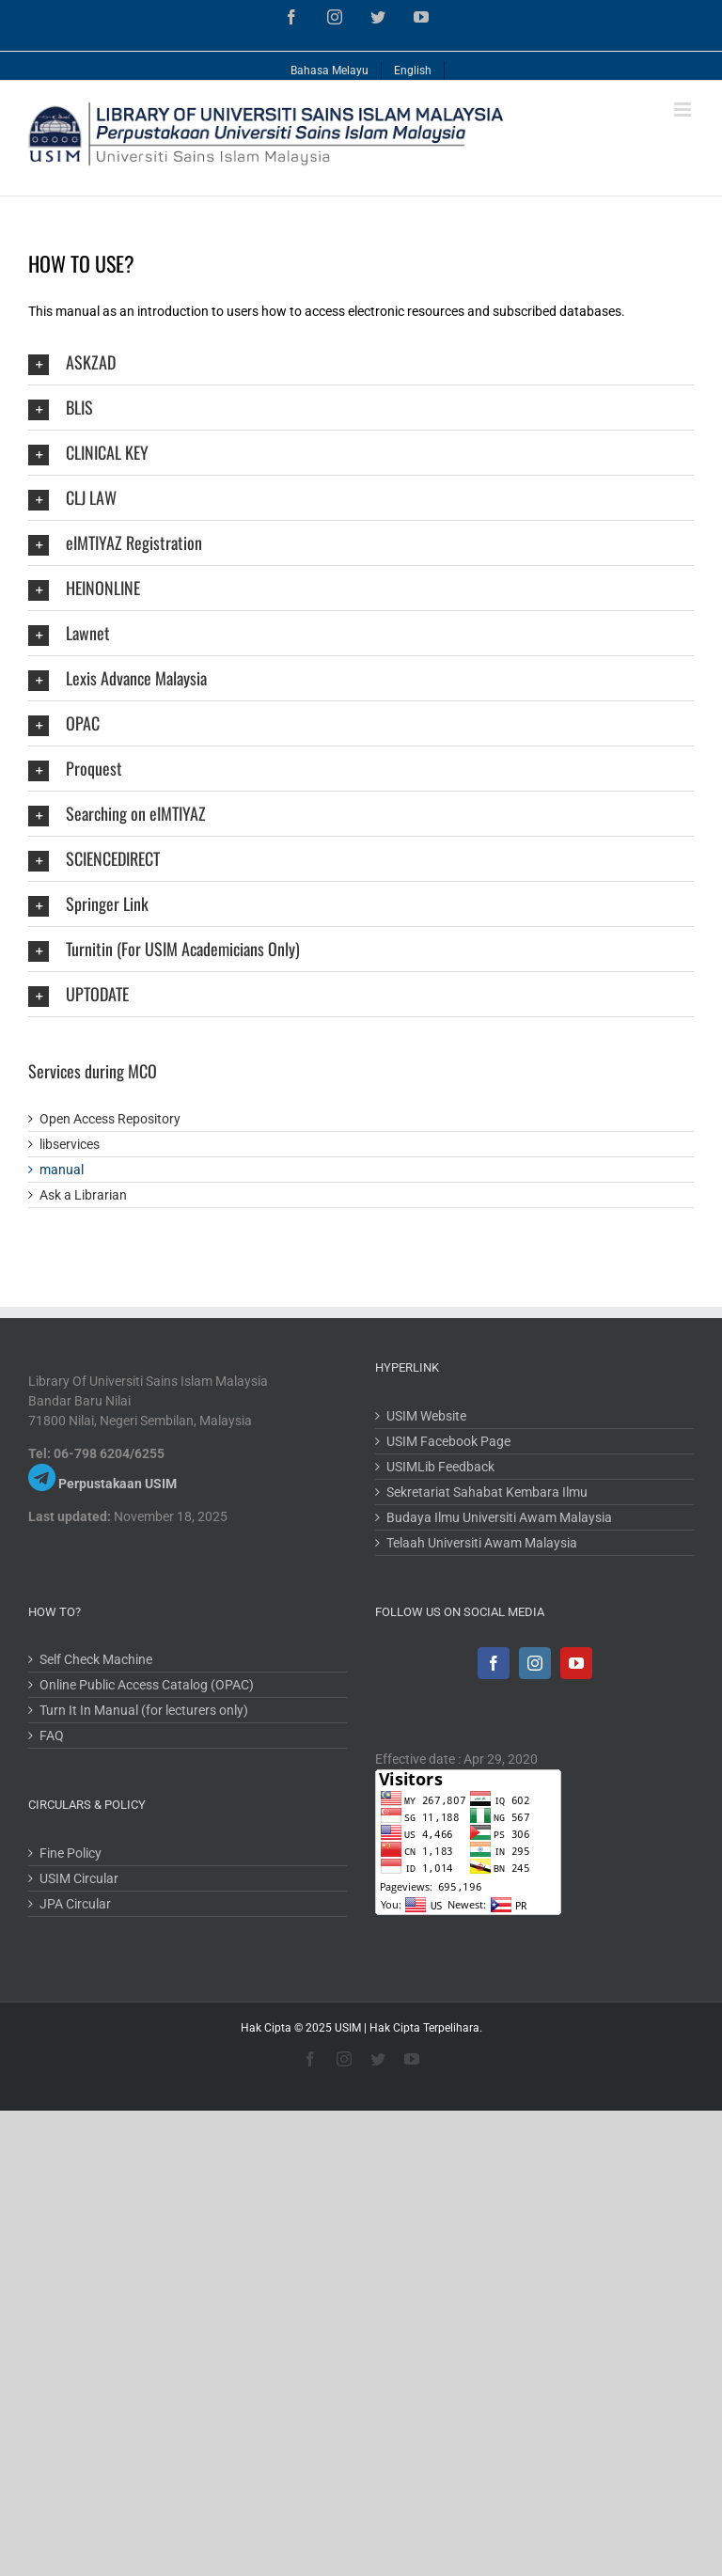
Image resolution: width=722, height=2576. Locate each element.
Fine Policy (70, 1853)
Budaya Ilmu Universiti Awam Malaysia (499, 1517)
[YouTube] (576, 1663)
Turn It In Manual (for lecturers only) (143, 1710)
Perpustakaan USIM (117, 1483)
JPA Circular (75, 1903)
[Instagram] (535, 1663)
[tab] (361, 362)
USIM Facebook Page (448, 1441)
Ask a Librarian (83, 1194)
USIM (348, 2027)
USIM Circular (78, 1878)
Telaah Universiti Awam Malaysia (481, 1542)
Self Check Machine (95, 1659)
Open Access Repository (109, 1118)
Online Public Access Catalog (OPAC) (146, 1684)
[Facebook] (494, 1663)
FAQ (51, 1735)
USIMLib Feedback (440, 1466)
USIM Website (426, 1415)
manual (61, 1169)
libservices (69, 1144)
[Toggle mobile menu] (684, 109)
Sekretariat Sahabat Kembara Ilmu (487, 1492)
